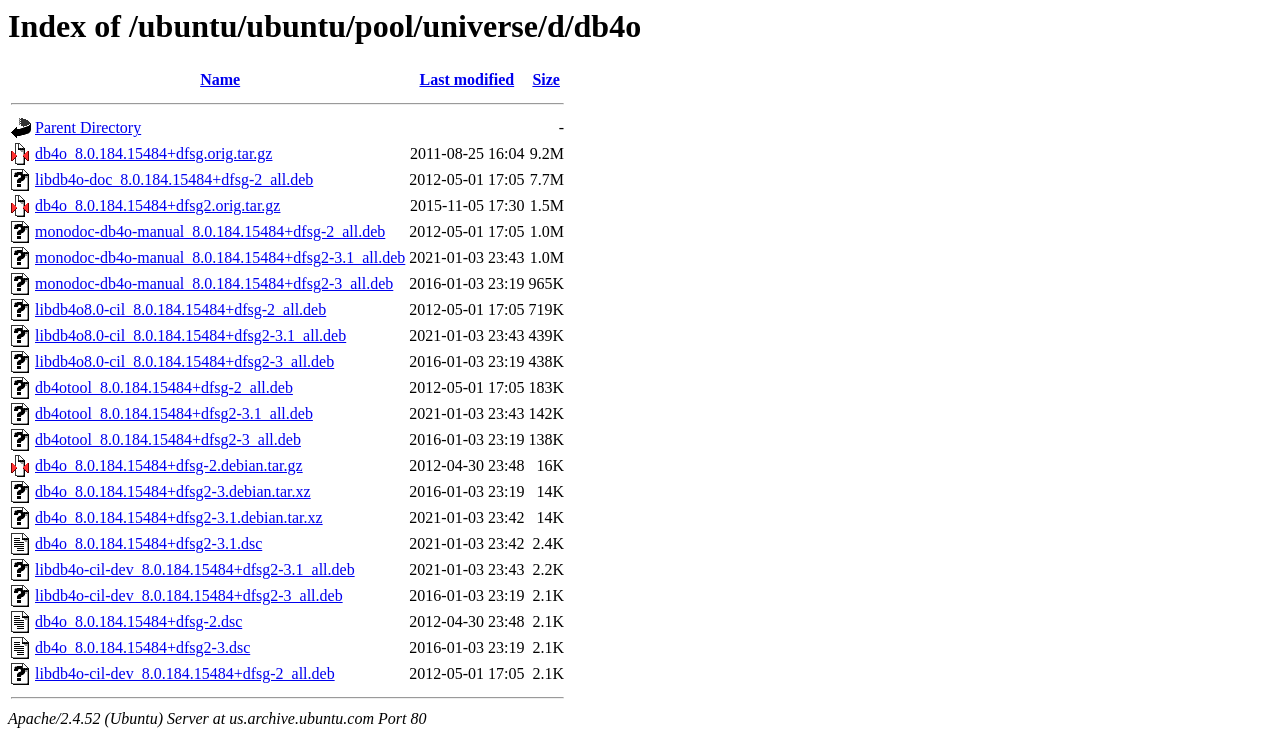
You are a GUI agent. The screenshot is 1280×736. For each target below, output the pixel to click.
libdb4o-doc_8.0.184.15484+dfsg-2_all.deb (174, 179)
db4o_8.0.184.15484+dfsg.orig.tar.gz (153, 153)
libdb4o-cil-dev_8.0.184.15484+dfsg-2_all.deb (185, 673)
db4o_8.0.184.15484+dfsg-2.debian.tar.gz (169, 465)
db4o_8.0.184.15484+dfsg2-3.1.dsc (148, 543)
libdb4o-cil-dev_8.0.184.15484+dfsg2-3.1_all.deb (195, 569)
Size (546, 79)
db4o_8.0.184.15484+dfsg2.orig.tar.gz (157, 205)
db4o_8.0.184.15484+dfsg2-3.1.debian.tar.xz (179, 517)
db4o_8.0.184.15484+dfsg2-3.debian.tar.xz (173, 491)
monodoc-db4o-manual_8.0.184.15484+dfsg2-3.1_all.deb (220, 257)
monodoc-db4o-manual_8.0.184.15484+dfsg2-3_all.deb (214, 283)
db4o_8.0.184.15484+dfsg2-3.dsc (142, 647)
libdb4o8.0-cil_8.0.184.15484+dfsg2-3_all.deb (184, 361)
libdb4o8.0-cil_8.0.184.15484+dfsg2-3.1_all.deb (190, 335)
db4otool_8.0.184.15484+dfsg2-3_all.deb (168, 439)
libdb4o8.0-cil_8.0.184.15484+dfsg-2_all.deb (180, 309)
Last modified (467, 79)
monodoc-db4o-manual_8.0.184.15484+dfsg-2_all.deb (210, 231)
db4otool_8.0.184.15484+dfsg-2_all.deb (164, 387)
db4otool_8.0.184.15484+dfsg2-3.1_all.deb (174, 413)
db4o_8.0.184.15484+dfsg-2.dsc (138, 621)
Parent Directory (88, 127)
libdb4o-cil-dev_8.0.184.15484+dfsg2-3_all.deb (189, 595)
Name (220, 79)
